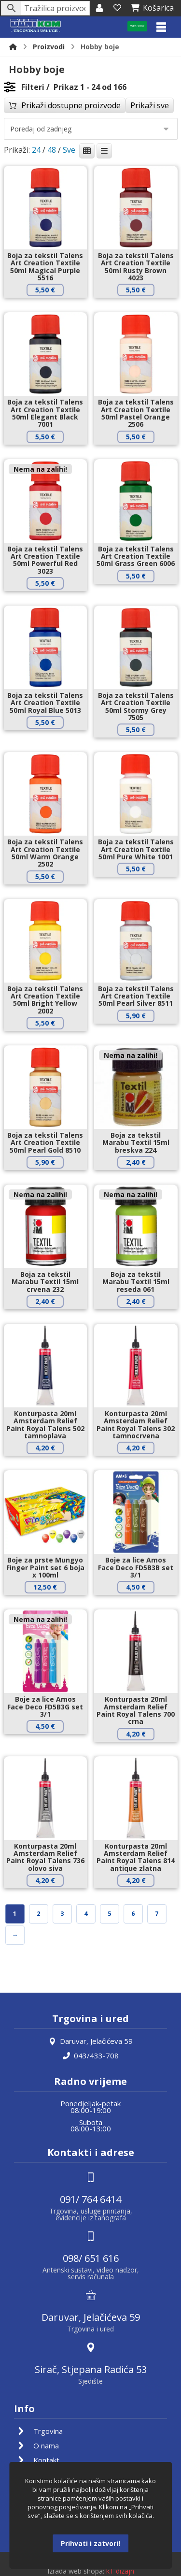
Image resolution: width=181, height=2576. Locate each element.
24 (36, 150)
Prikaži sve (149, 105)
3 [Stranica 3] (62, 1914)
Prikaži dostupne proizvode (71, 105)
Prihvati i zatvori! (90, 2543)
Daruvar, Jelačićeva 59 (91, 2041)
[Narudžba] (91, 129)
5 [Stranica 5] (109, 1914)
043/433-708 (91, 2055)
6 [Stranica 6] (133, 1914)
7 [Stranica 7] (156, 1914)
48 (51, 150)
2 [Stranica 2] (38, 1914)
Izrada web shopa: (75, 2571)
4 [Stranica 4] (85, 1914)
